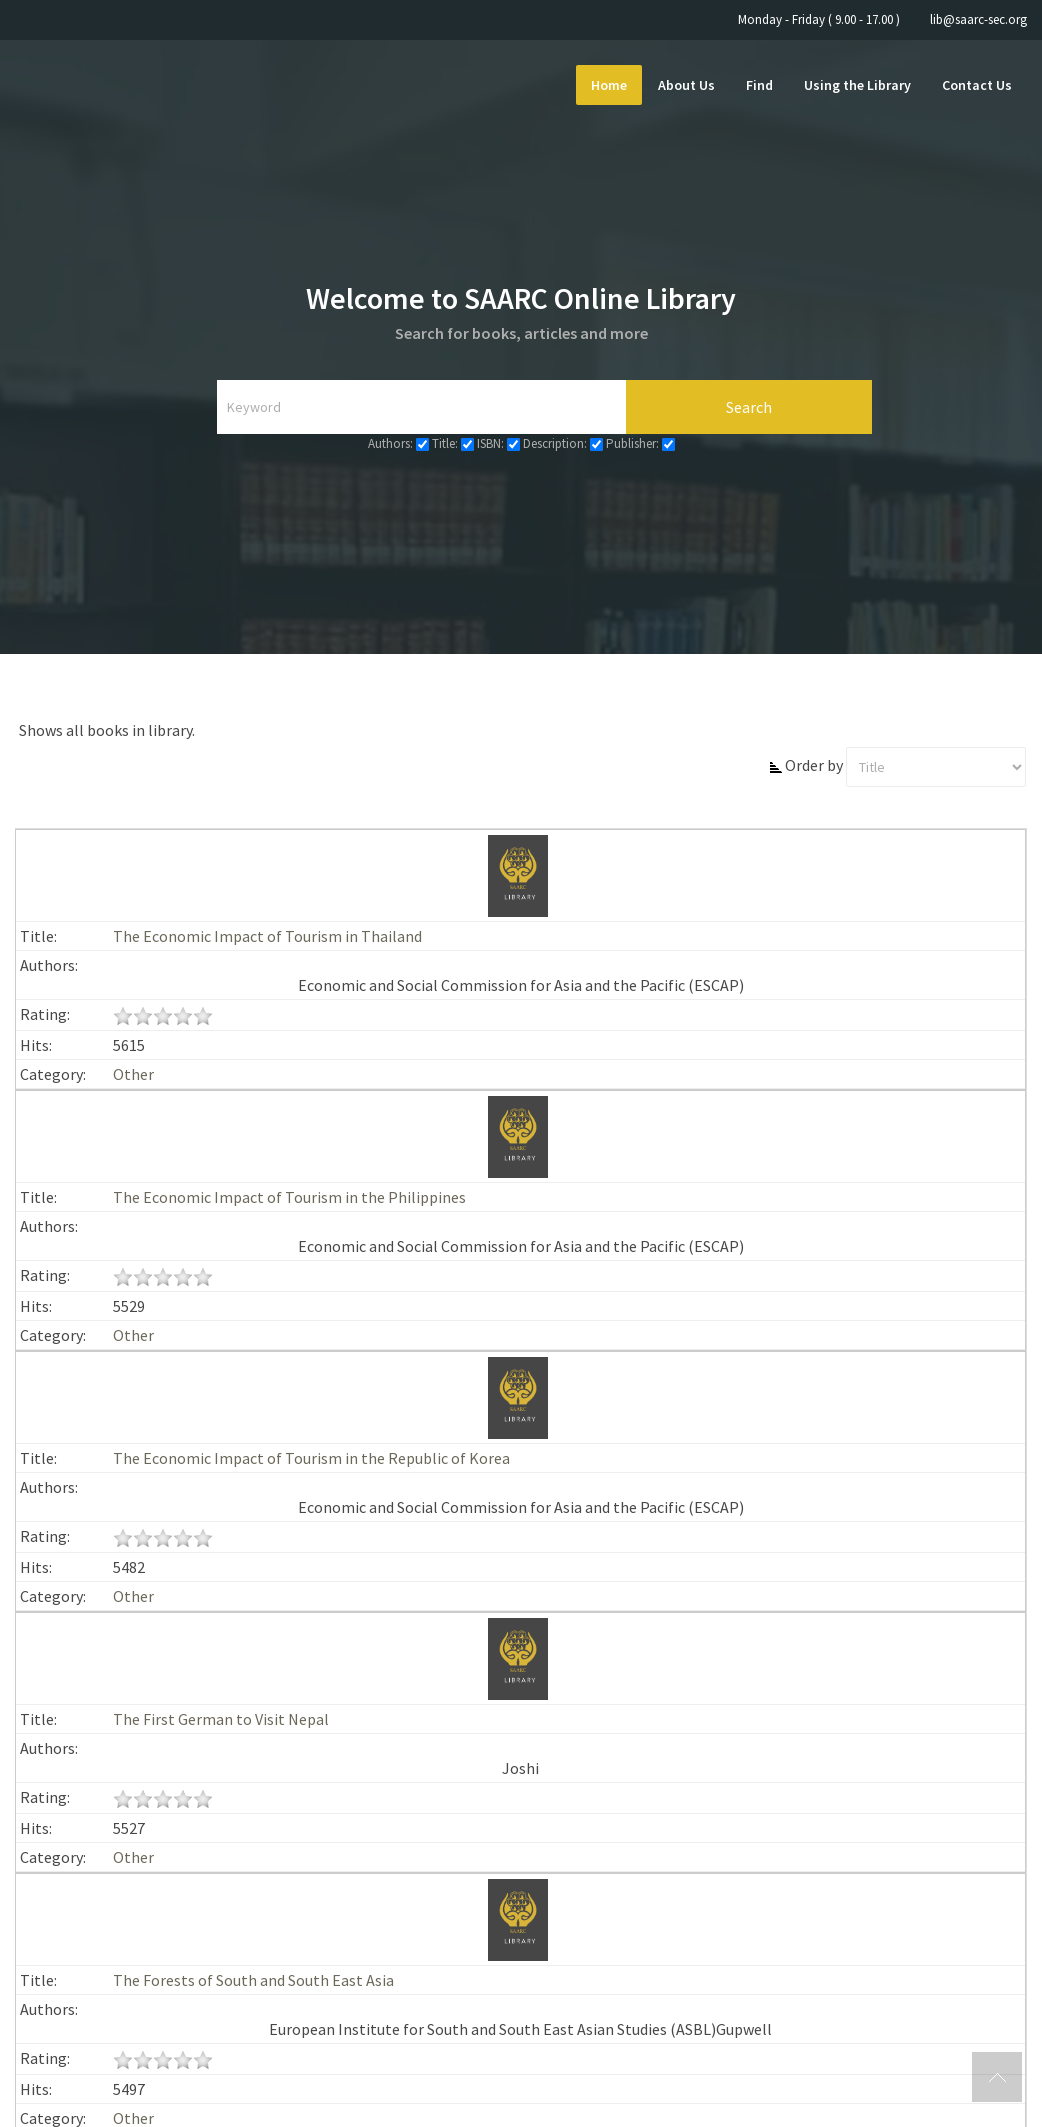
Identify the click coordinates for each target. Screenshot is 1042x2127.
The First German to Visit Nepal (221, 1719)
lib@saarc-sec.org (978, 19)
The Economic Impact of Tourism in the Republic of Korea (311, 1458)
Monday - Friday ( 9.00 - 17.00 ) (819, 19)
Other (133, 1074)
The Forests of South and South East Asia (253, 1980)
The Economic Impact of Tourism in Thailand (267, 936)
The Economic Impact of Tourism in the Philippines (289, 1197)
